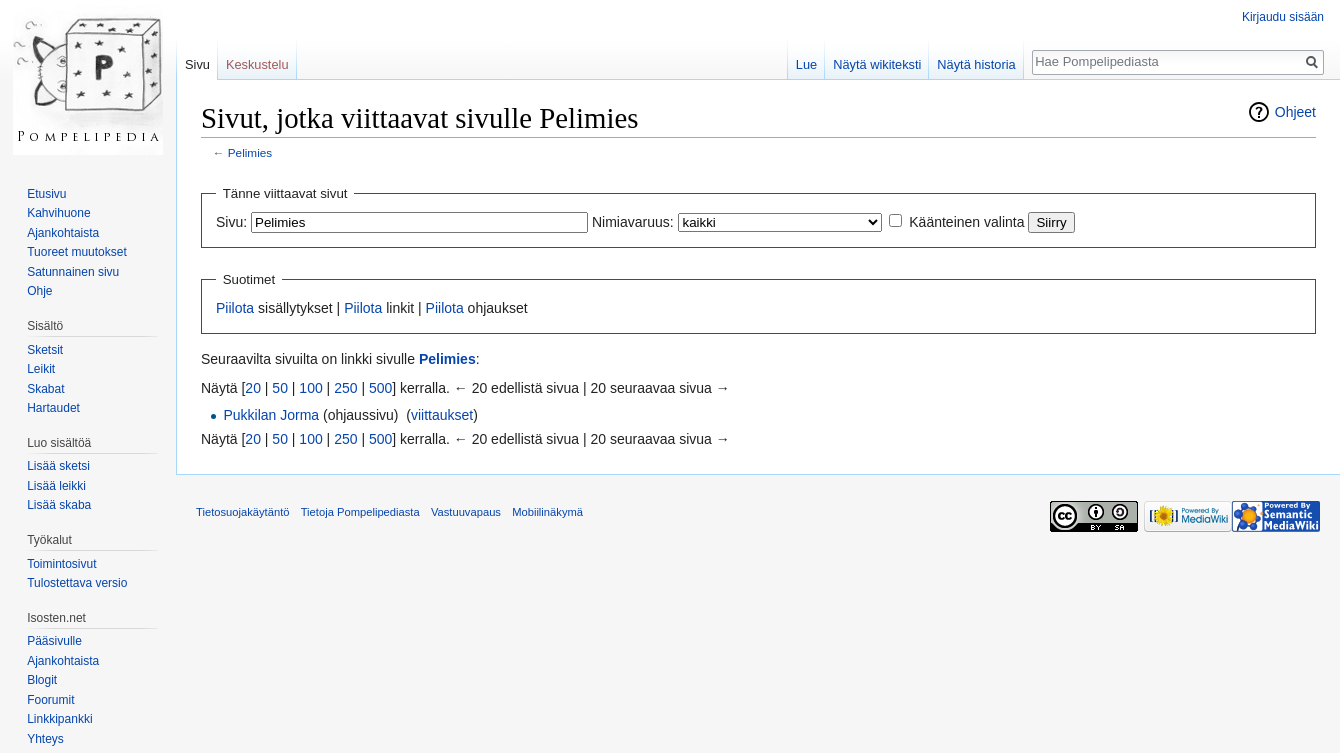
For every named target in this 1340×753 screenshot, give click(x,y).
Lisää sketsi (58, 466)
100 (310, 388)
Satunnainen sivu (73, 272)
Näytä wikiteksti (877, 64)
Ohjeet (1295, 112)
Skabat (45, 389)
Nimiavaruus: (633, 222)
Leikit (41, 369)
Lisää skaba (59, 505)
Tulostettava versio (77, 583)
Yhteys (45, 739)
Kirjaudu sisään (1283, 17)
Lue (806, 64)
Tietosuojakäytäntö (243, 512)
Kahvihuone (58, 213)
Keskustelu (257, 64)
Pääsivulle (54, 641)
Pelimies (250, 152)
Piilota (235, 308)
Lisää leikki (56, 486)
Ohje (39, 291)
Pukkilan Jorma (271, 415)
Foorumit (50, 700)
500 (380, 388)
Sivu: (231, 222)
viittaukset (442, 415)
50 (280, 388)
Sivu (197, 64)
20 (253, 388)
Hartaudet (53, 408)
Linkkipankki (59, 719)
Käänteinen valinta (966, 222)
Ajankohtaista (63, 233)
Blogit (42, 680)
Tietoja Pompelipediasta (360, 512)
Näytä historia (976, 64)
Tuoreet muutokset (77, 252)
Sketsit (45, 350)
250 (345, 388)
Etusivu (46, 194)
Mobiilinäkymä (547, 512)
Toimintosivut (61, 564)
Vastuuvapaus (466, 512)
